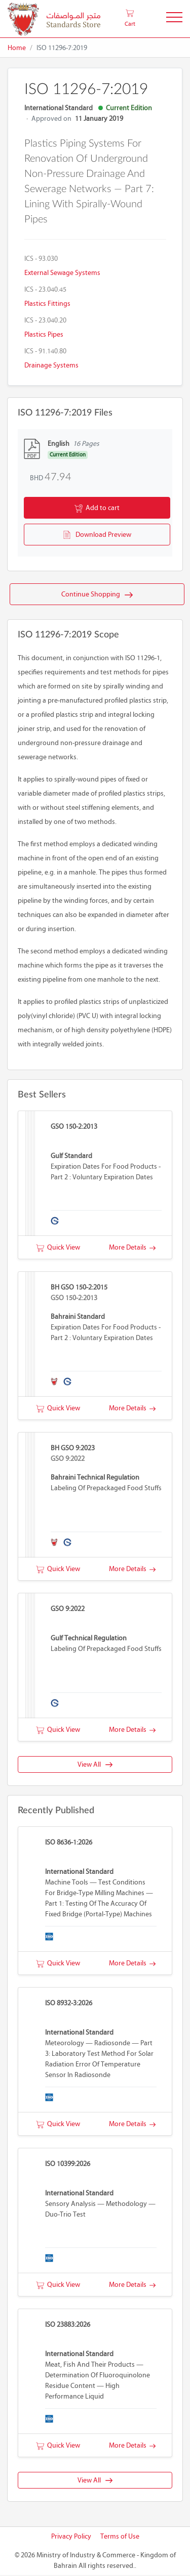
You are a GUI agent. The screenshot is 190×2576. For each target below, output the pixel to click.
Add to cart (97, 508)
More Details (132, 1248)
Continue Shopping (97, 595)
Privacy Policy (71, 2537)
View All (95, 1765)
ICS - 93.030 (41, 258)
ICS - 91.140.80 (45, 351)
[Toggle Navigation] (174, 19)
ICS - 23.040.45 (45, 289)
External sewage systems (62, 272)
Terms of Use (119, 2537)
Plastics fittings (47, 303)
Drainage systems (51, 365)
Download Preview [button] (97, 535)
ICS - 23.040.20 (45, 320)
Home (17, 47)
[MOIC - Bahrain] (54, 19)
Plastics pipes (43, 334)
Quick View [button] (58, 1248)
